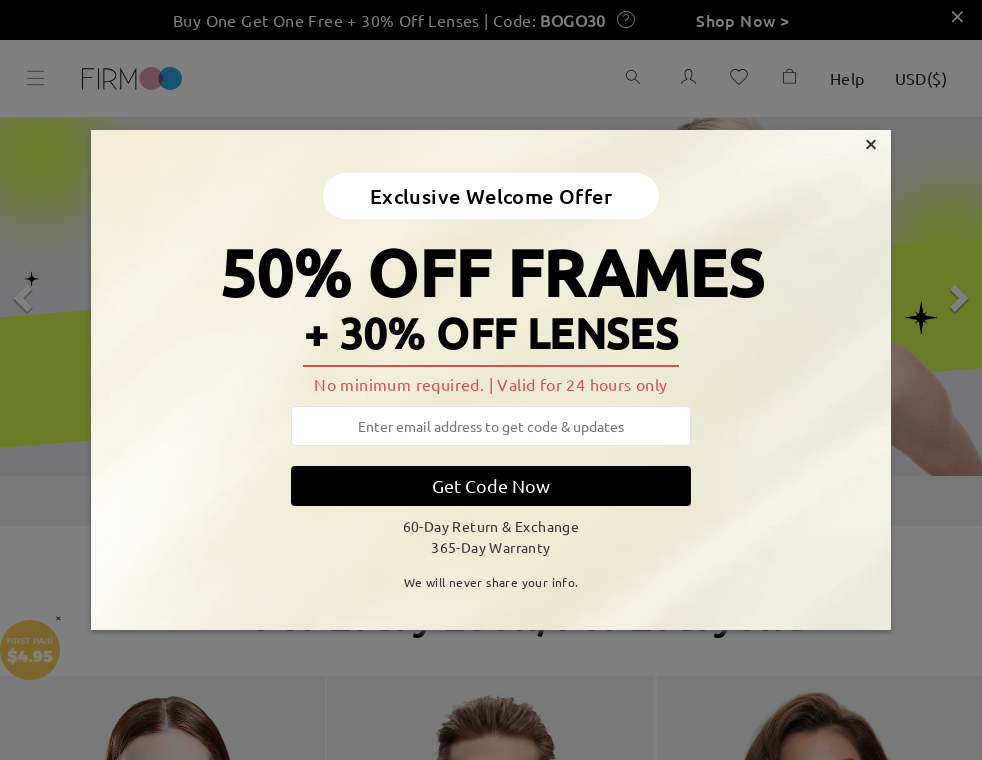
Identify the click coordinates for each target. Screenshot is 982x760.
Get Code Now (491, 485)
